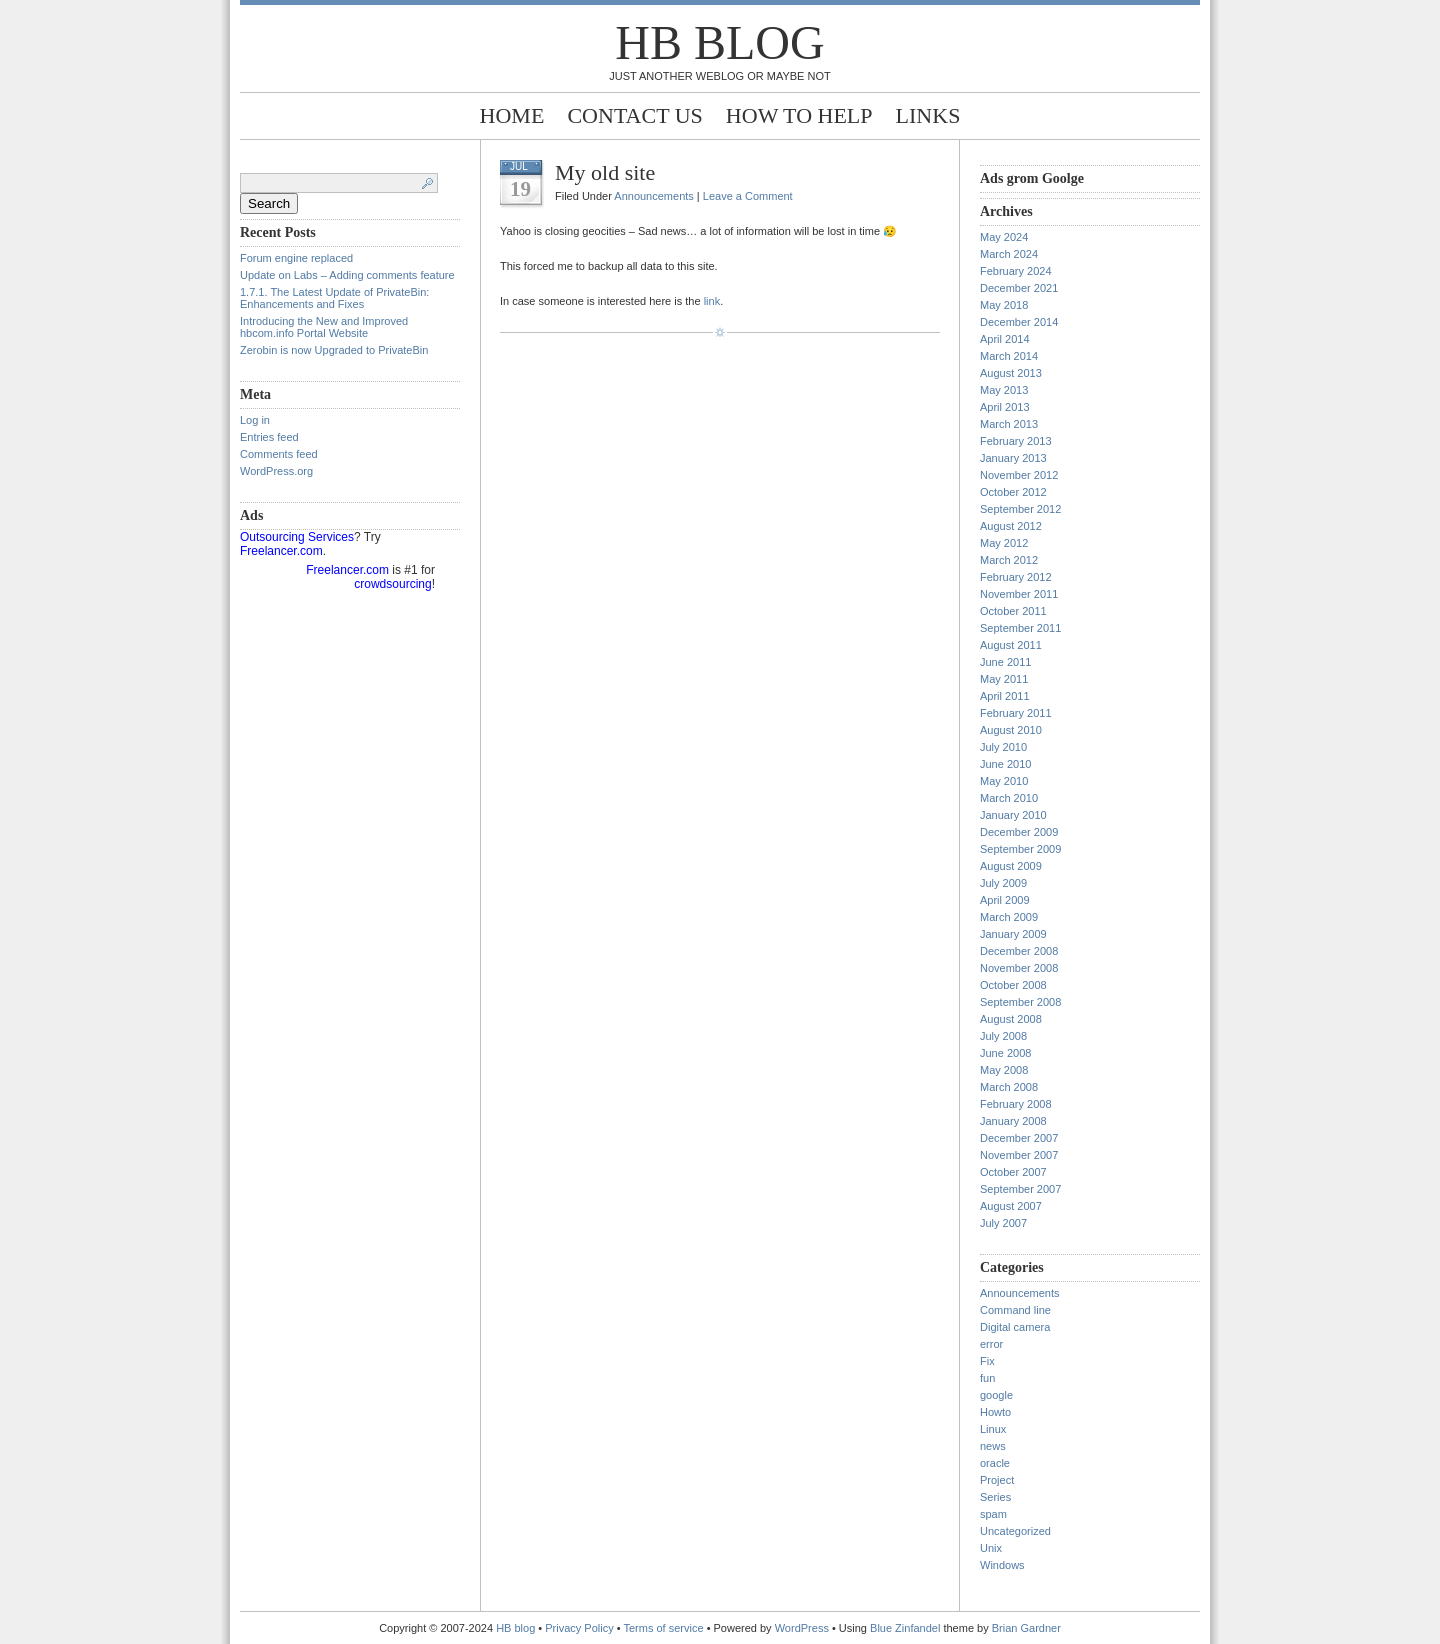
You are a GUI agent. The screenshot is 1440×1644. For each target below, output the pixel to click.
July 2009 (1003, 883)
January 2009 (1013, 934)
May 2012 (1004, 543)
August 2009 (1011, 866)
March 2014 (1009, 356)
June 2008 (1005, 1053)
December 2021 (1019, 288)
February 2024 (1016, 271)
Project (997, 1480)
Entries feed (269, 437)
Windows (1002, 1565)
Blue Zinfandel (906, 1628)
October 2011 (1013, 611)
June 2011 (1005, 662)
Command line (1015, 1310)
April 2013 (1005, 407)
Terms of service (664, 1628)
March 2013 (1009, 424)
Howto (995, 1412)
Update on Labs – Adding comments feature (347, 275)
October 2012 (1013, 492)
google (996, 1395)
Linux (993, 1429)
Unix (991, 1548)
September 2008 (1020, 1002)
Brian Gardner (1026, 1628)
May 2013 (1004, 390)
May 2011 (1004, 679)
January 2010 (1013, 815)
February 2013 (1016, 441)
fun (987, 1378)
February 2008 (1016, 1104)
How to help (799, 115)
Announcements (654, 196)
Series (995, 1497)
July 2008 (1003, 1036)
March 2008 (1009, 1087)
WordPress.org (276, 471)
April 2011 (1005, 696)
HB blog (719, 42)
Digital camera (1015, 1327)
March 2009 (1009, 917)
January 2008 (1013, 1121)
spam (993, 1514)
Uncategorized (1015, 1531)
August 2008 (1011, 1019)
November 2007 (1019, 1155)
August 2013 (1011, 373)
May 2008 (1004, 1070)
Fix (987, 1361)
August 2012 (1011, 526)
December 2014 (1019, 322)
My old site (605, 172)
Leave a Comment (748, 196)
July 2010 (1003, 747)
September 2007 (1020, 1189)
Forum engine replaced (296, 258)
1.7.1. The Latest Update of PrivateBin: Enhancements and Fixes (334, 298)
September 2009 (1020, 849)
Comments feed (279, 454)
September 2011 (1020, 628)
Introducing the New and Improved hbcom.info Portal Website (324, 327)
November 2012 (1019, 475)
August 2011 (1011, 645)
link (712, 301)
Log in (255, 420)
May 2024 (1004, 237)
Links (928, 115)
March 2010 (1009, 798)
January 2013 (1013, 458)
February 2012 (1016, 577)
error (991, 1344)
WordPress (802, 1628)
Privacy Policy (581, 1628)
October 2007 (1013, 1172)
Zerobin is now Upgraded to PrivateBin (334, 350)
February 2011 (1016, 713)
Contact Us (634, 115)
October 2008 (1013, 985)
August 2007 (1011, 1206)
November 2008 (1019, 968)
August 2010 (1011, 730)
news (993, 1446)
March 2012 (1009, 560)
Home (512, 115)
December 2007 (1019, 1138)
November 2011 (1019, 594)
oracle (995, 1463)
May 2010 (1004, 781)
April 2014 (1005, 339)
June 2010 (1005, 764)
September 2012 (1020, 509)
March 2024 (1009, 254)
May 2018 (1004, 305)
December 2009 (1019, 832)
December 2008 (1019, 951)
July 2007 (1003, 1223)
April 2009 (1005, 900)
